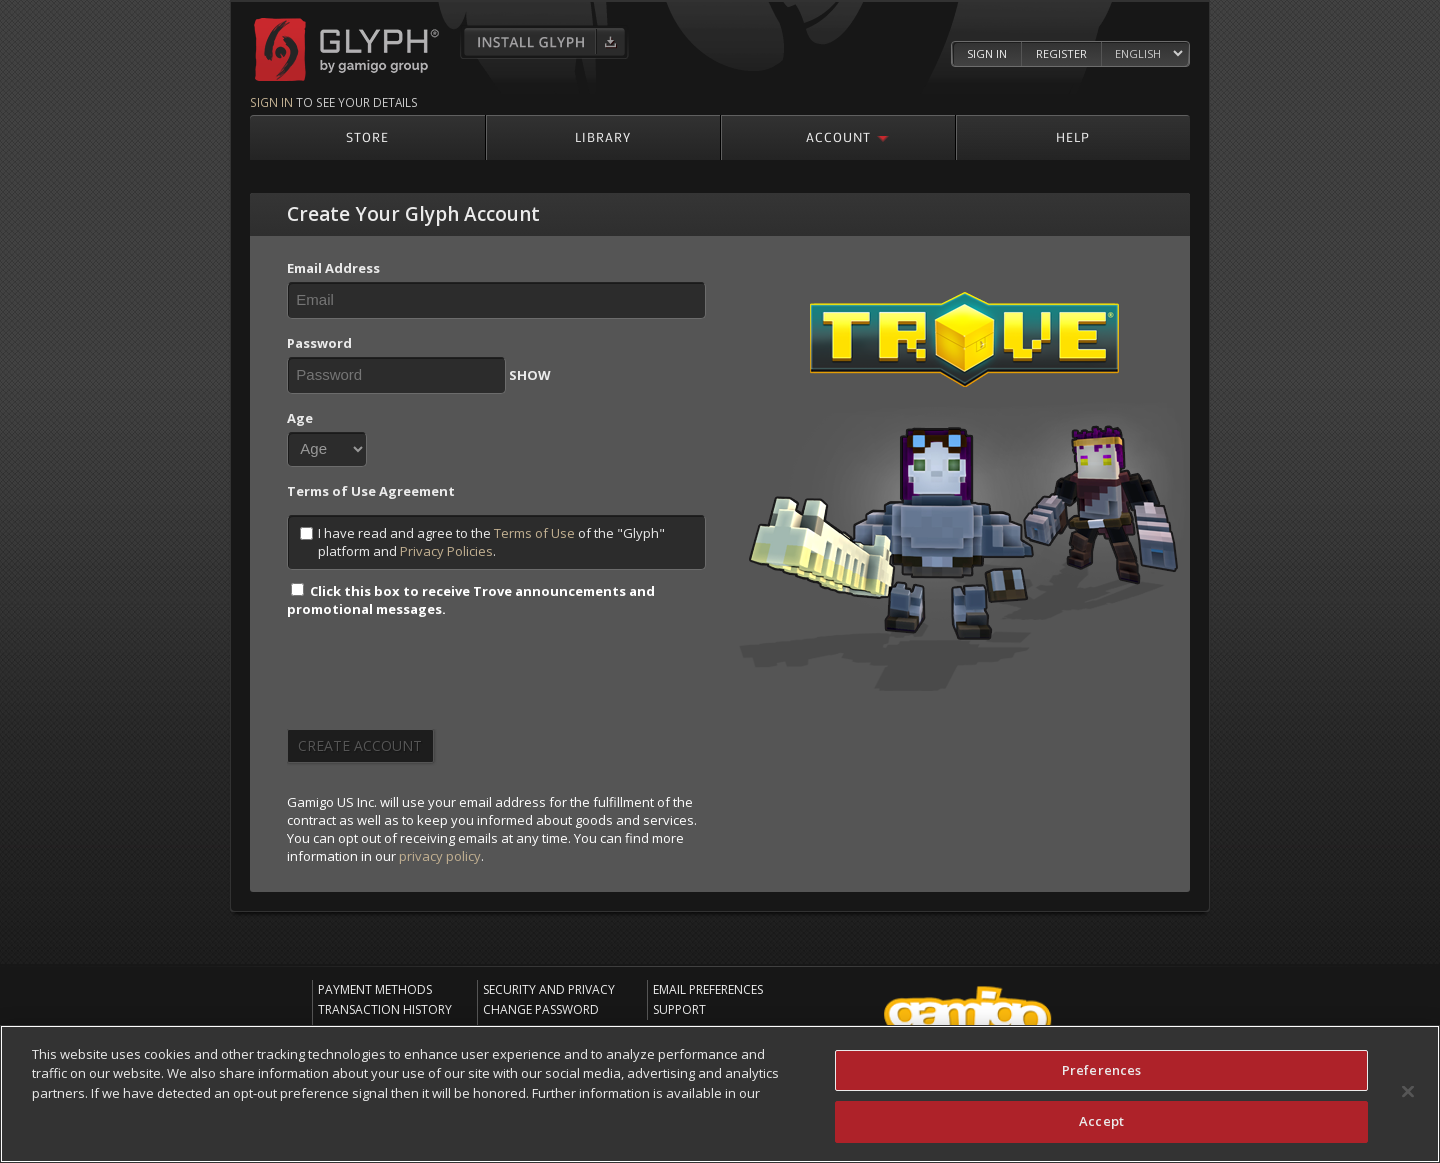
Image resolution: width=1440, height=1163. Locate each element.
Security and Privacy (549, 989)
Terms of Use (534, 533)
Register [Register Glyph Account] (1061, 53)
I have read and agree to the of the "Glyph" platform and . (482, 542)
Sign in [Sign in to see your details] (271, 102)
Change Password (541, 1009)
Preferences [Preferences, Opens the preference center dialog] (1101, 1070)
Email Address (333, 268)
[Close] (1408, 1091)
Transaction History (385, 1009)
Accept (1101, 1121)
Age (300, 418)
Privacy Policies (446, 551)
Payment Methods (375, 989)
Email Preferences (708, 989)
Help (1073, 136)
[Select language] (1148, 54)
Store (367, 136)
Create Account (360, 745)
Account (838, 136)
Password (319, 343)
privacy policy (440, 856)
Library (603, 136)
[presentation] (439, 680)
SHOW (530, 375)
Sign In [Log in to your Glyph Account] (987, 53)
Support (679, 1009)
